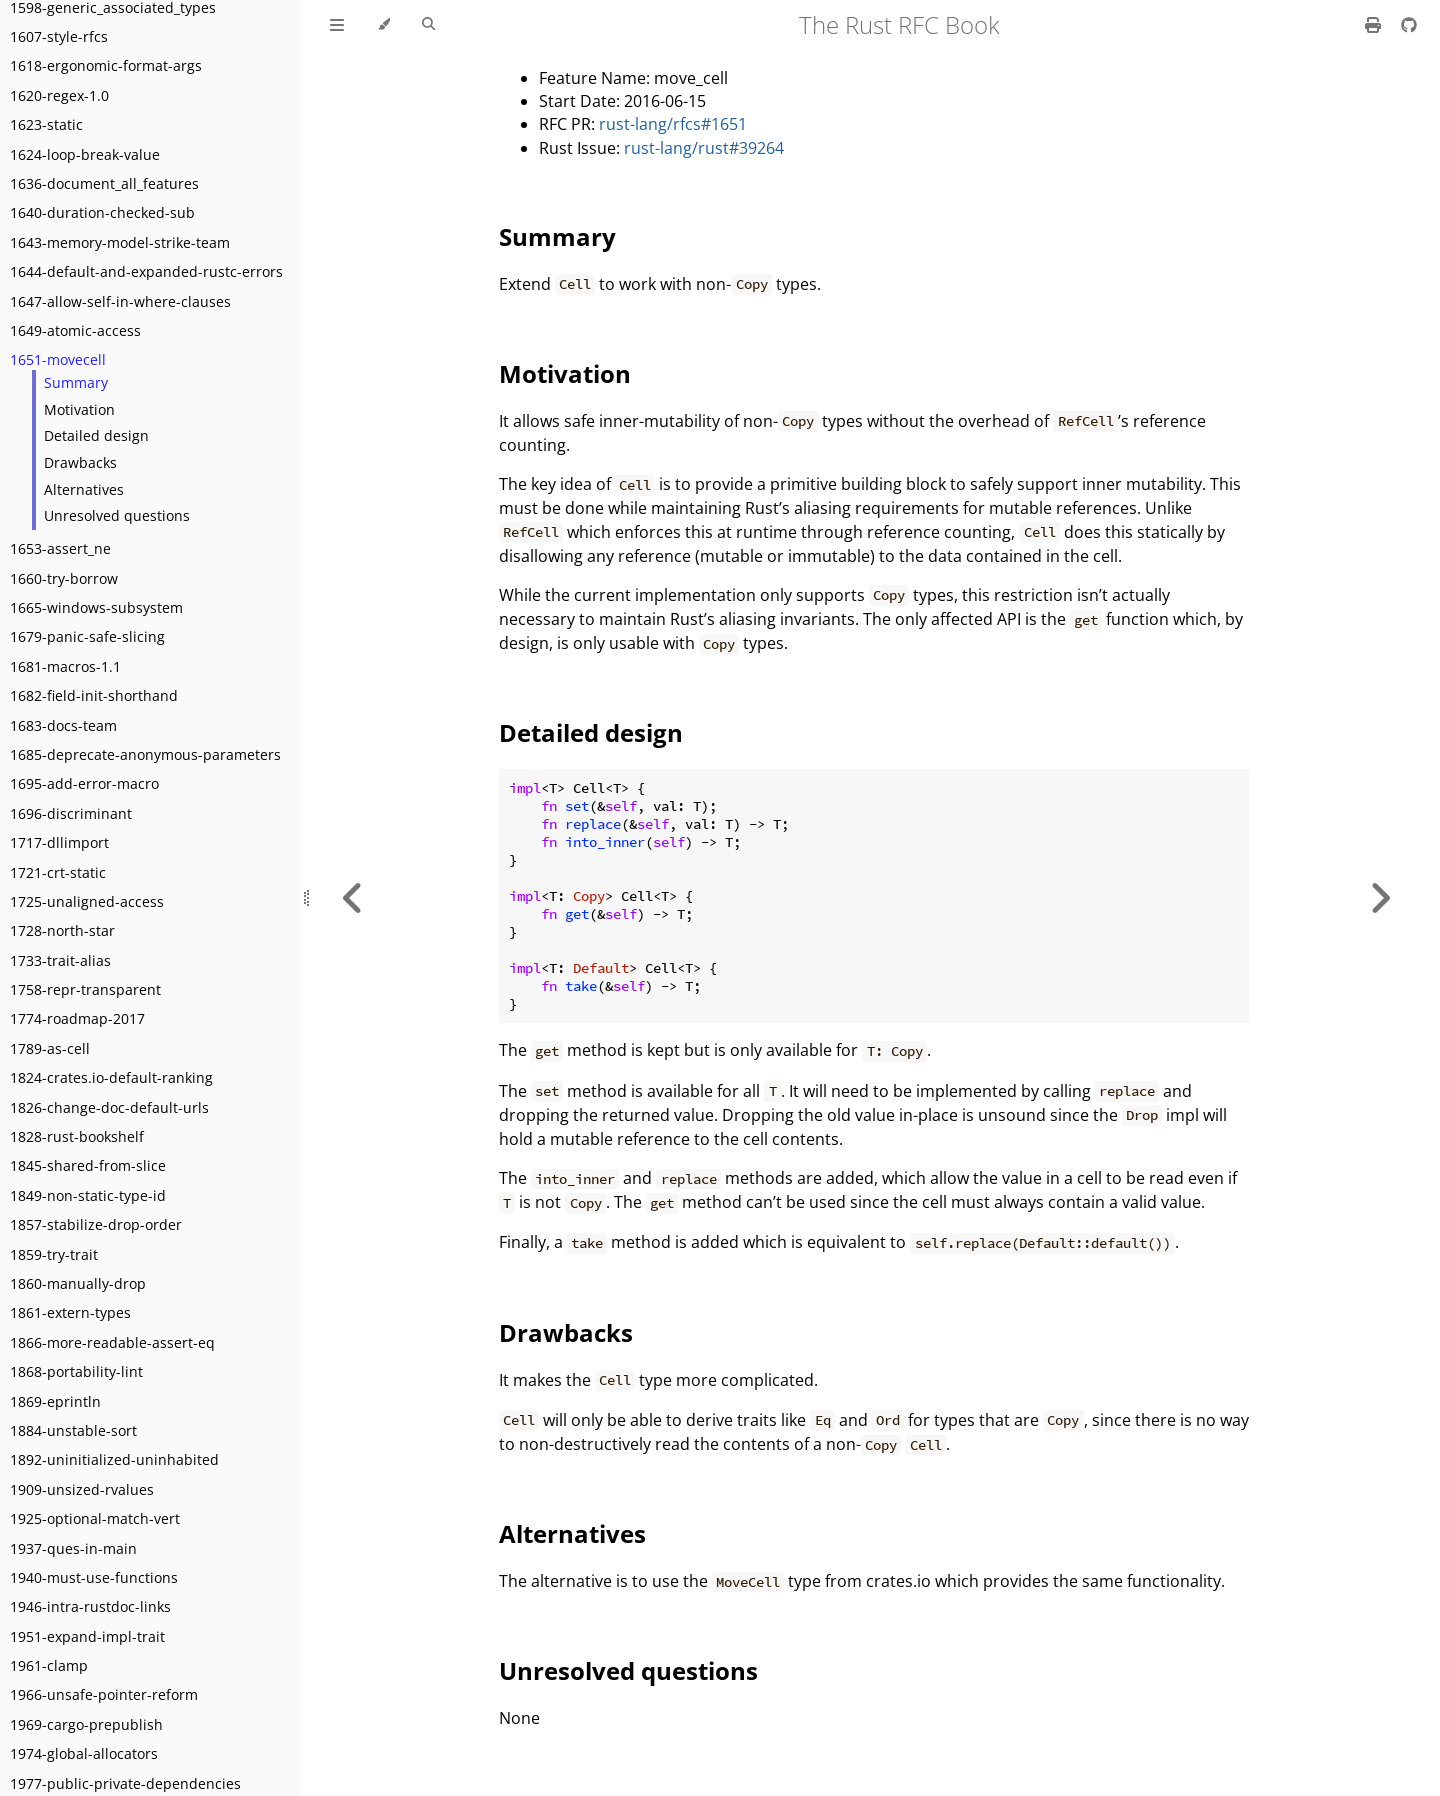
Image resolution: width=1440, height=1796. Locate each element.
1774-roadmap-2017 (77, 1018)
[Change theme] (383, 25)
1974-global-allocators (84, 1753)
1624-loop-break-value (85, 154)
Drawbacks (80, 462)
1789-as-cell (50, 1048)
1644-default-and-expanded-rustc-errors (146, 271)
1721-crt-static (58, 872)
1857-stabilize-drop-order (96, 1224)
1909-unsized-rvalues (82, 1489)
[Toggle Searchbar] (428, 25)
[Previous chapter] (353, 898)
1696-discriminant (71, 813)
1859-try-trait (54, 1254)
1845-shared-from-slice (88, 1165)
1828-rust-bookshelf (77, 1136)
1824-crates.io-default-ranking (111, 1077)
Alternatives (84, 489)
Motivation (79, 409)
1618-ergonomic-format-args (106, 65)
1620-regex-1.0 (59, 95)
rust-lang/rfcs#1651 (673, 124)
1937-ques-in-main (73, 1548)
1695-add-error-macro (84, 783)
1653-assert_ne (60, 548)
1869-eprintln (55, 1401)
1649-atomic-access (75, 330)
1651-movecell (58, 359)
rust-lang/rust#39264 (704, 148)
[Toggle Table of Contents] (337, 25)
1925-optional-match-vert (95, 1518)
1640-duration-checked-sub (102, 212)
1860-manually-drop (78, 1283)
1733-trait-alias (60, 960)
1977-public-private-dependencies (125, 1783)
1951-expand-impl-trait (87, 1636)
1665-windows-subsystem (96, 607)
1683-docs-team (63, 725)
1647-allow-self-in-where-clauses (120, 301)
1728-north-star (62, 930)
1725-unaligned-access (87, 901)
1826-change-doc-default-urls (109, 1107)
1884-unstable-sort (73, 1430)
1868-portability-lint (76, 1371)
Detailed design (96, 435)
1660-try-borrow (64, 578)
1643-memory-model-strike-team (120, 242)
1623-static (46, 124)
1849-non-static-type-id (88, 1195)
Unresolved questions (117, 515)
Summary (76, 382)
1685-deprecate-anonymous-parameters (145, 754)
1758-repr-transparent (85, 989)
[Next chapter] (1380, 898)
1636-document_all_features (104, 183)
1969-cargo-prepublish (86, 1724)
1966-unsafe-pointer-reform (104, 1694)
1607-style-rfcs (59, 36)
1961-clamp (49, 1665)
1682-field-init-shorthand (94, 695)
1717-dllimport (59, 842)
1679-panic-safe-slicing (87, 636)
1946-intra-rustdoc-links (90, 1606)
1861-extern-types (70, 1312)
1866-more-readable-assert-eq (112, 1342)
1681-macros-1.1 (65, 666)
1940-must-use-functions (94, 1577)
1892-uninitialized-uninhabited (114, 1459)
